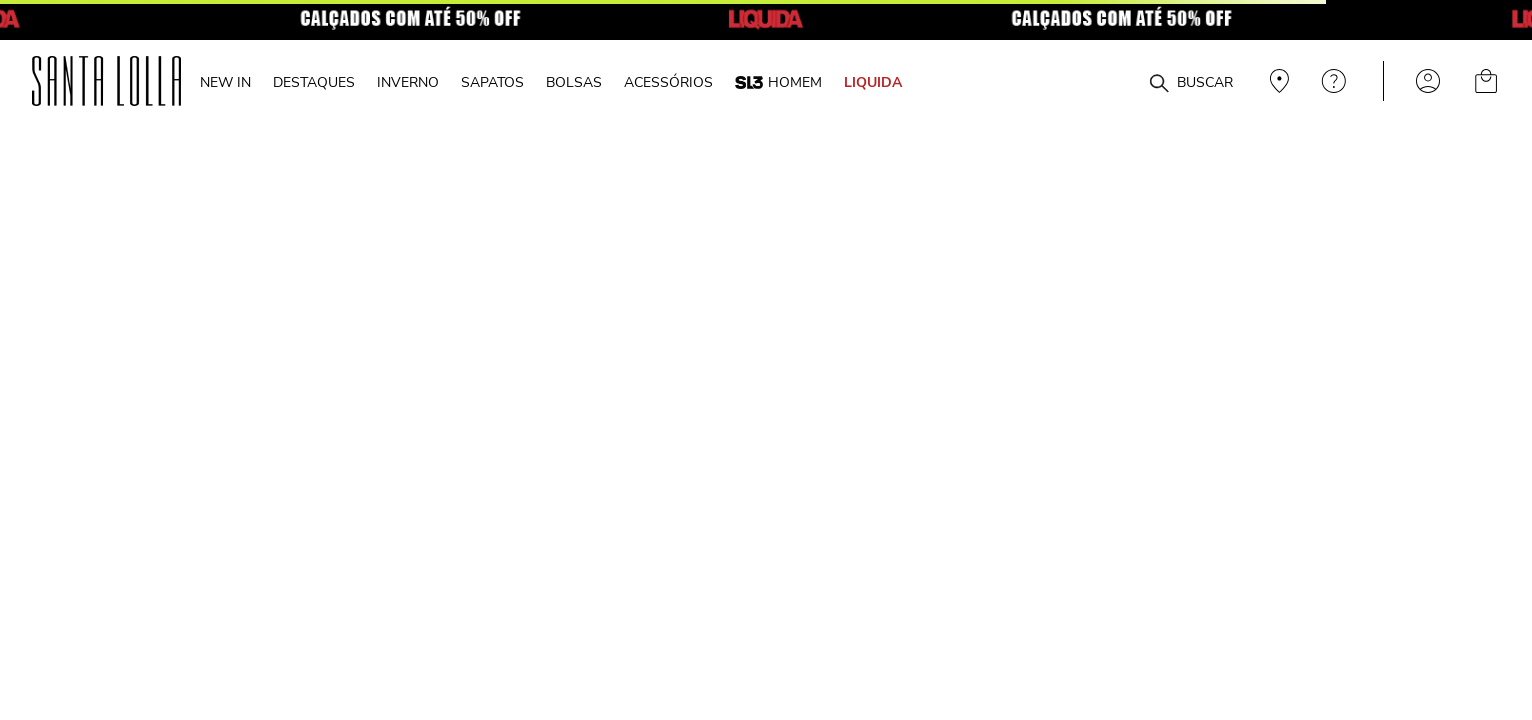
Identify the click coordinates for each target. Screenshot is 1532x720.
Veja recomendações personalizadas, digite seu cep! (1277, 81)
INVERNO (408, 82)
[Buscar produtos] (1159, 84)
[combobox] (1110, 81)
